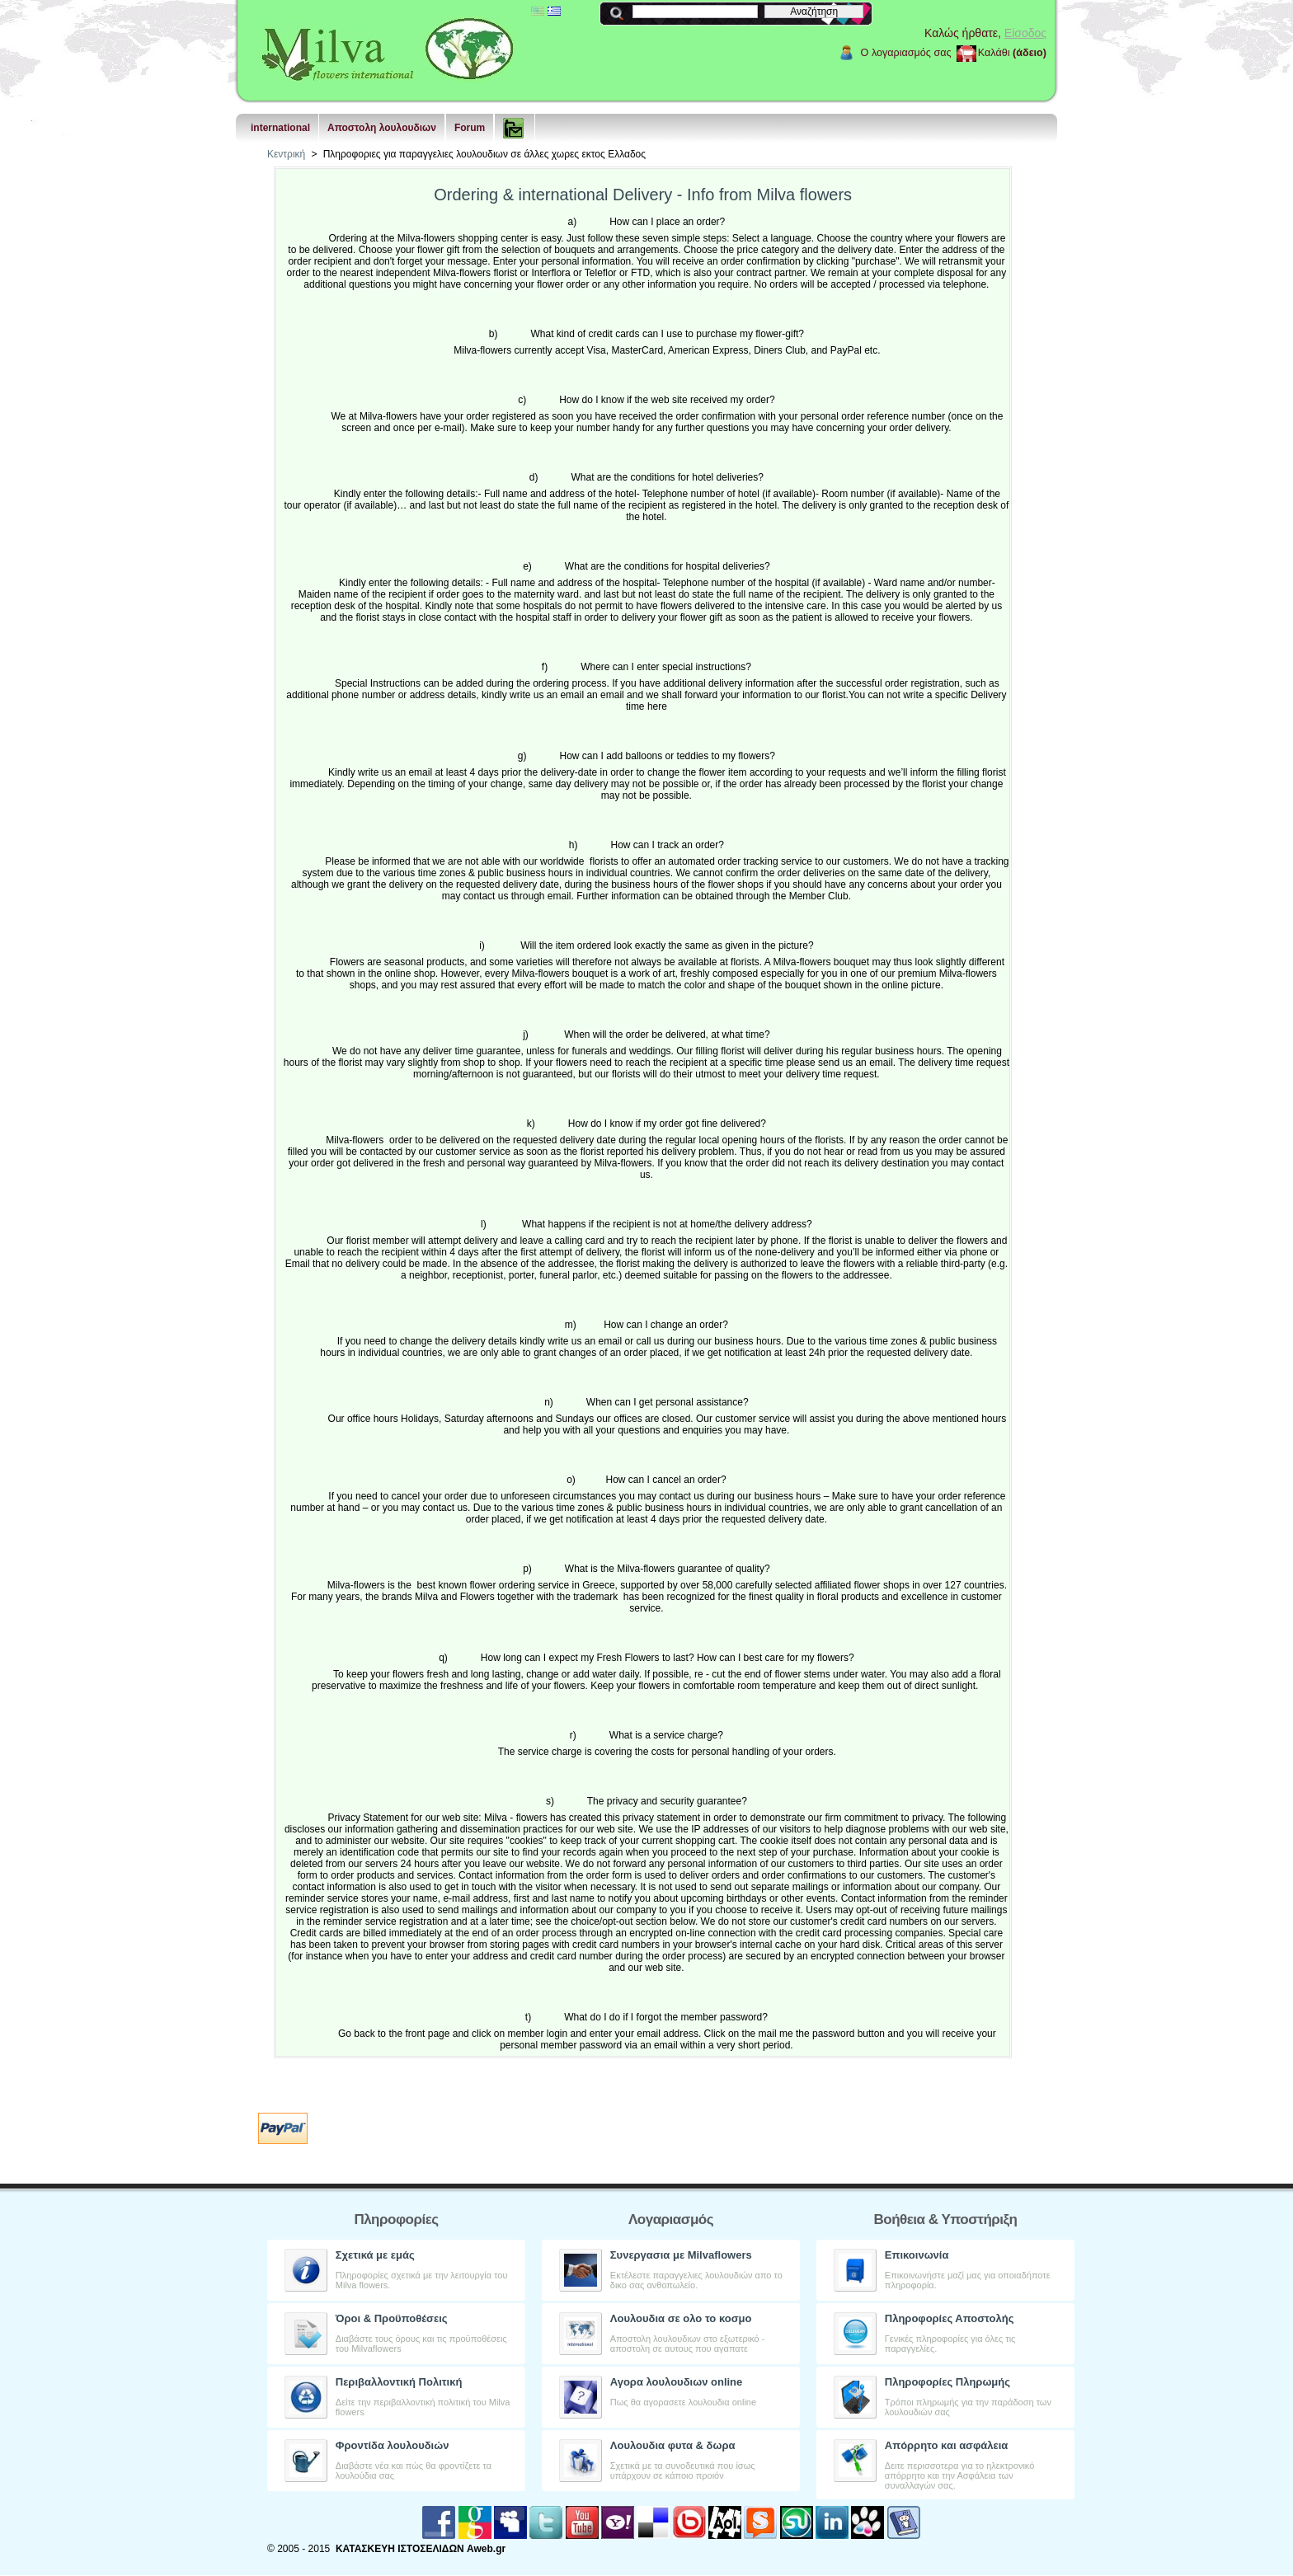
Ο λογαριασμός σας (906, 53)
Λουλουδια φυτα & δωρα (673, 2445)
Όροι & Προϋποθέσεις (392, 2318)
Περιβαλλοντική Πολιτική (399, 2382)
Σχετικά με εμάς (375, 2255)
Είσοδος (1025, 33)
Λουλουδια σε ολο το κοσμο (681, 2318)
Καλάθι (994, 53)
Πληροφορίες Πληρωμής (947, 2382)
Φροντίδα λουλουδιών (392, 2445)
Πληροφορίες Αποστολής (949, 2318)
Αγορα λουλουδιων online (676, 2382)
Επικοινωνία (917, 2255)
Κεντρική (286, 154)
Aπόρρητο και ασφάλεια (947, 2445)
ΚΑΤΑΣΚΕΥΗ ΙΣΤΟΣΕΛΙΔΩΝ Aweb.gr (420, 2549)
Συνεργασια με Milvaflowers (681, 2255)
